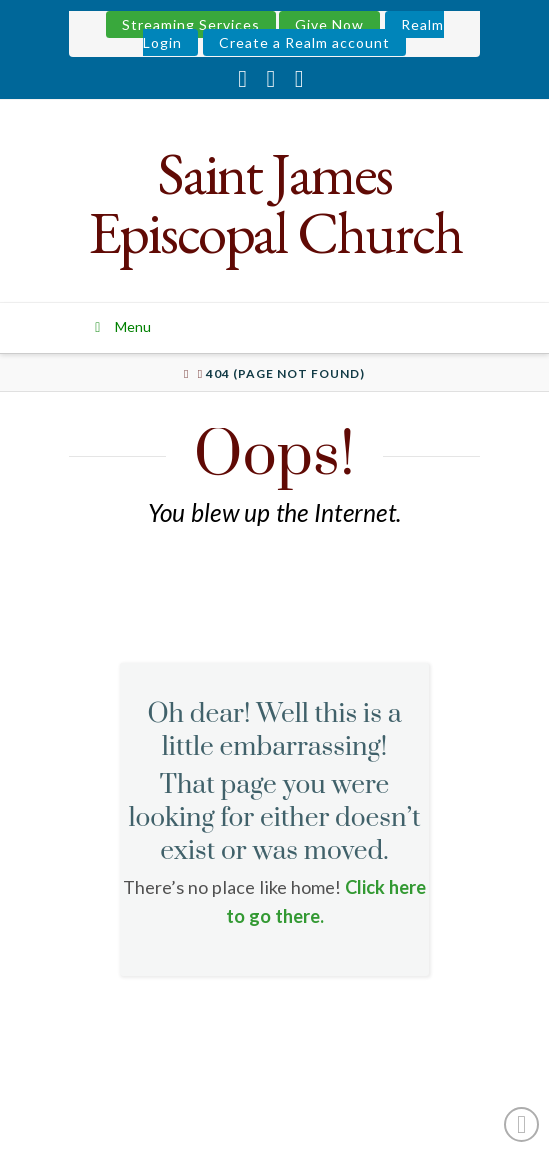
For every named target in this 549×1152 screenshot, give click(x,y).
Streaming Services (191, 24)
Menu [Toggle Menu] (120, 326)
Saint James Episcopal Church (275, 203)
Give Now (329, 24)
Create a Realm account (304, 42)
